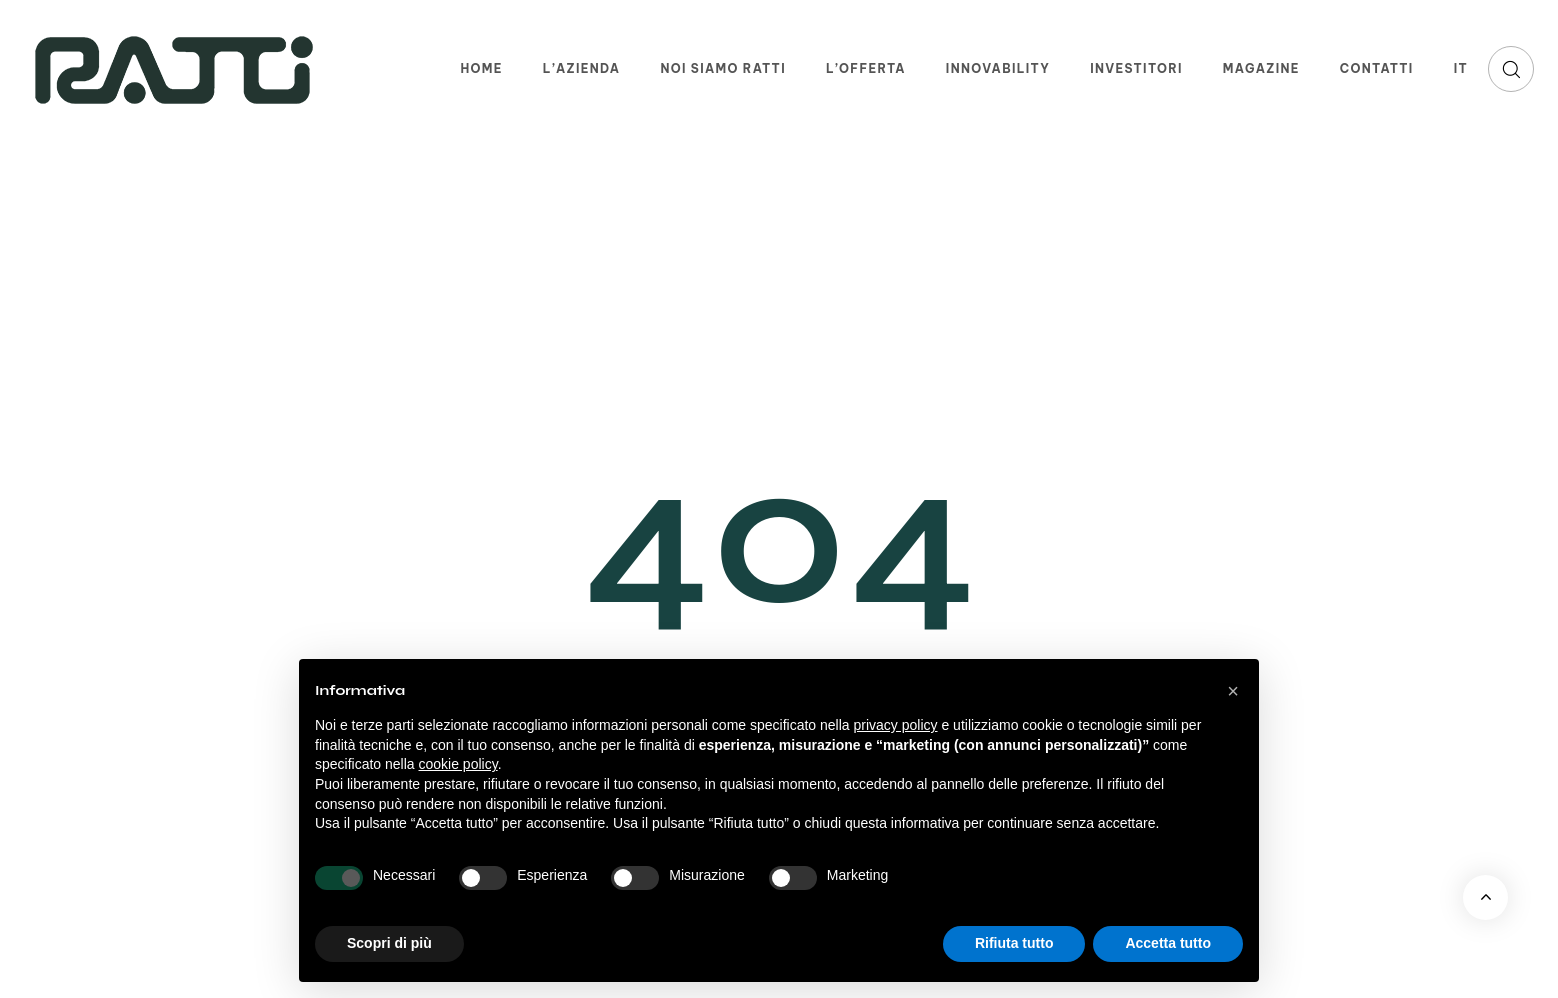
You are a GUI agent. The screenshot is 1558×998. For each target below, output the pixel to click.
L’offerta (866, 68)
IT (1461, 68)
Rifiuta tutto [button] (1014, 943)
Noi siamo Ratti (723, 68)
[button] (1511, 69)
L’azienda (582, 68)
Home (481, 68)
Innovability (998, 68)
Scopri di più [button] (389, 943)
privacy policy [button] (896, 725)
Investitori (1136, 68)
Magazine (1261, 68)
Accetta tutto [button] (1168, 943)
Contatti (1377, 68)
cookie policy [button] (458, 764)
